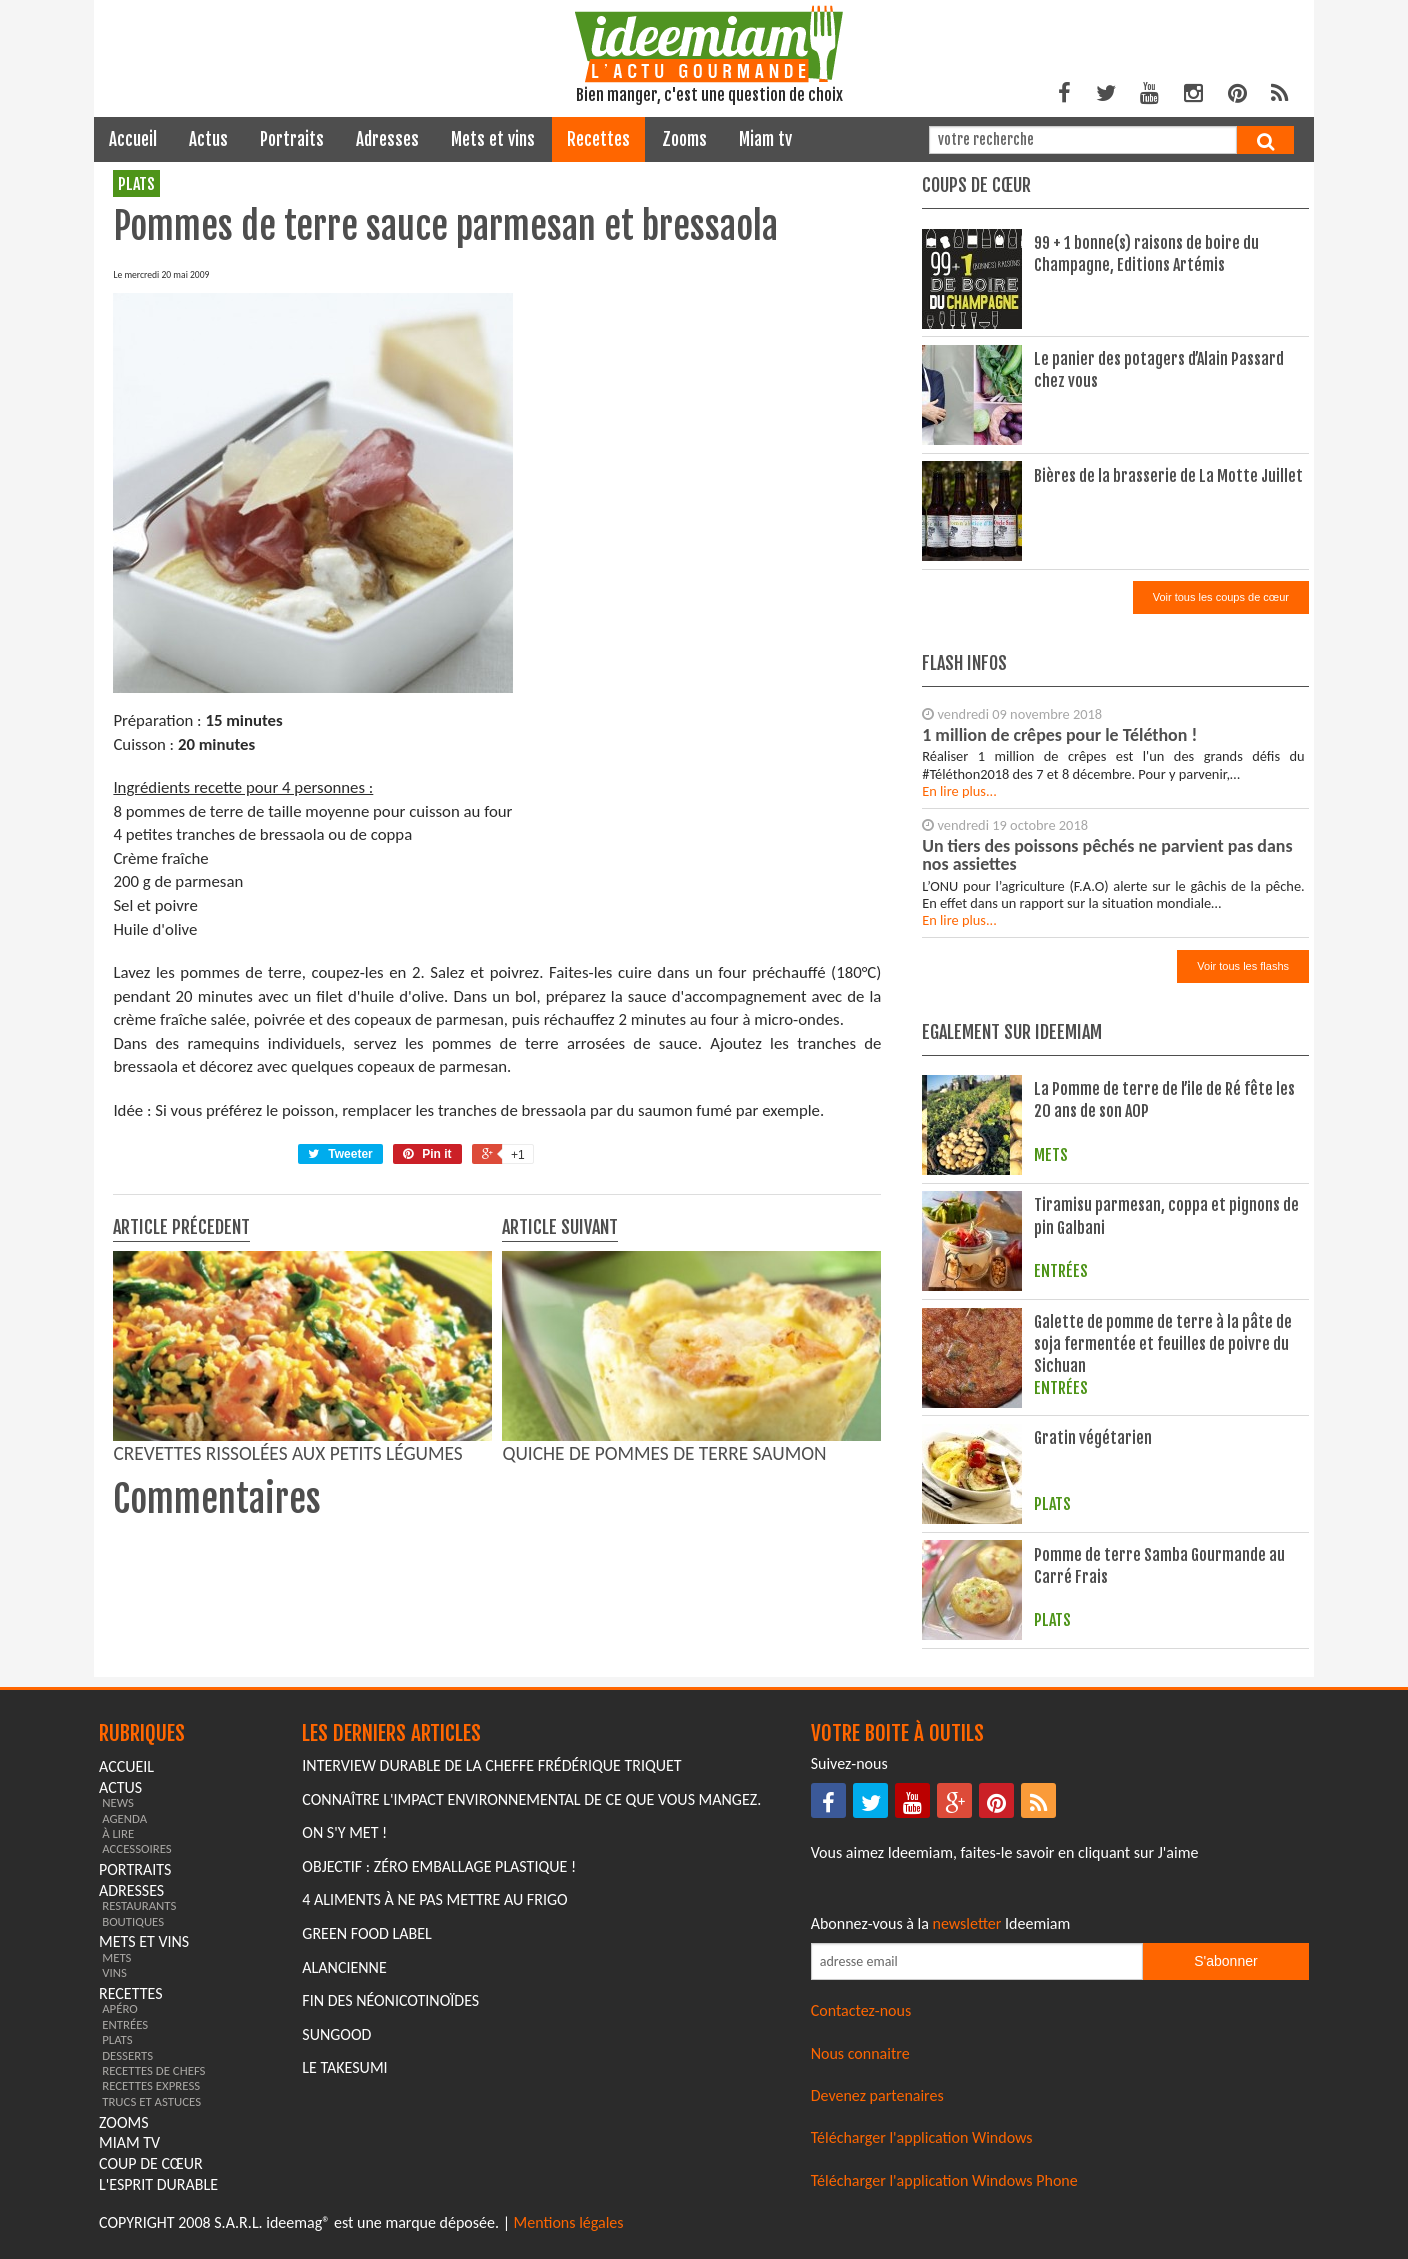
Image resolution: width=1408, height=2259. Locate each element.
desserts (127, 2055)
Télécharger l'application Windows (922, 2137)
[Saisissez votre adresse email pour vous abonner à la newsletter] (977, 1961)
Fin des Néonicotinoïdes (390, 2000)
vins (114, 1972)
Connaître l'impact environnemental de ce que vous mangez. (531, 1799)
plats (136, 184)
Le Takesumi (344, 2067)
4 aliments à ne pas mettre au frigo (434, 1899)
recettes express (151, 2085)
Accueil (133, 139)
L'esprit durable (158, 2184)
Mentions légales (569, 2222)
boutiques (133, 1921)
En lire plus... (959, 791)
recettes (598, 139)
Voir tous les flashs (1243, 966)
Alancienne (344, 1967)
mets (116, 1957)
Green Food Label (366, 1933)
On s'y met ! (344, 1832)
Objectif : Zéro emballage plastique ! (439, 1866)
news (118, 1802)
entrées (125, 2024)
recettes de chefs (153, 2070)
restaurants (139, 1905)
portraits (292, 139)
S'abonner (1225, 1961)
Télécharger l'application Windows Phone (944, 2180)
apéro (120, 2008)
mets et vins (493, 139)
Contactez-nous (861, 2010)
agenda (124, 1818)
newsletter (967, 1923)
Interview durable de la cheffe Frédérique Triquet (491, 1765)
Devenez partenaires (877, 2095)
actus (208, 139)
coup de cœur (151, 2163)
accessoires (137, 1848)
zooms (684, 139)
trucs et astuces (151, 2101)
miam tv (765, 139)
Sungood (336, 2034)
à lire (118, 1833)
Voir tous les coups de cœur (1221, 597)
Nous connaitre (860, 2053)
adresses (387, 139)
